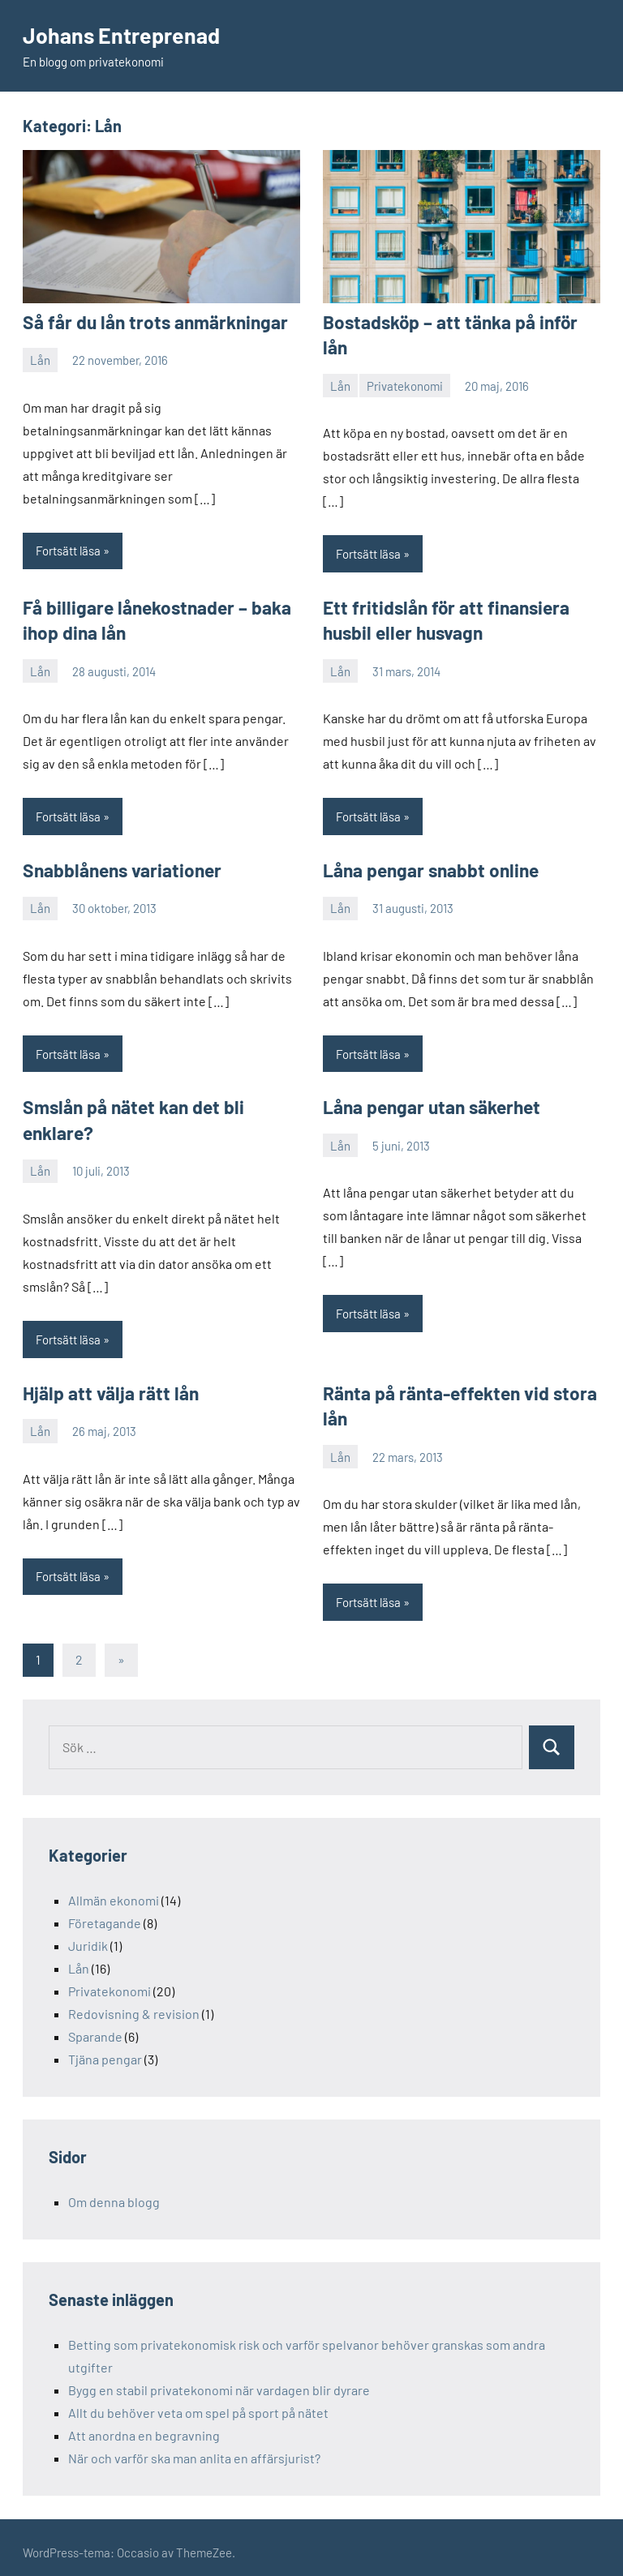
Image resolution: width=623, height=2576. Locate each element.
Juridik (88, 1936)
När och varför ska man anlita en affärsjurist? (194, 2448)
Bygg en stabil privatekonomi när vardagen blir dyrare (219, 2380)
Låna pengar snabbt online (427, 864)
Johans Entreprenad (125, 35)
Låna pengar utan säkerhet (428, 1101)
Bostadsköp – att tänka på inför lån (458, 321)
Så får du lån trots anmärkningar (148, 321)
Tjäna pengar (105, 2049)
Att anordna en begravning (144, 2425)
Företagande (104, 1913)
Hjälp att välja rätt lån (105, 1384)
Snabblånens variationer (118, 864)
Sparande (95, 2026)
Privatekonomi (405, 359)
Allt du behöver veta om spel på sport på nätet (198, 2403)
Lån (40, 359)
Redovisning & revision (134, 2004)
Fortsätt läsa (68, 549)
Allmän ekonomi (113, 1890)
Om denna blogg (114, 2192)
